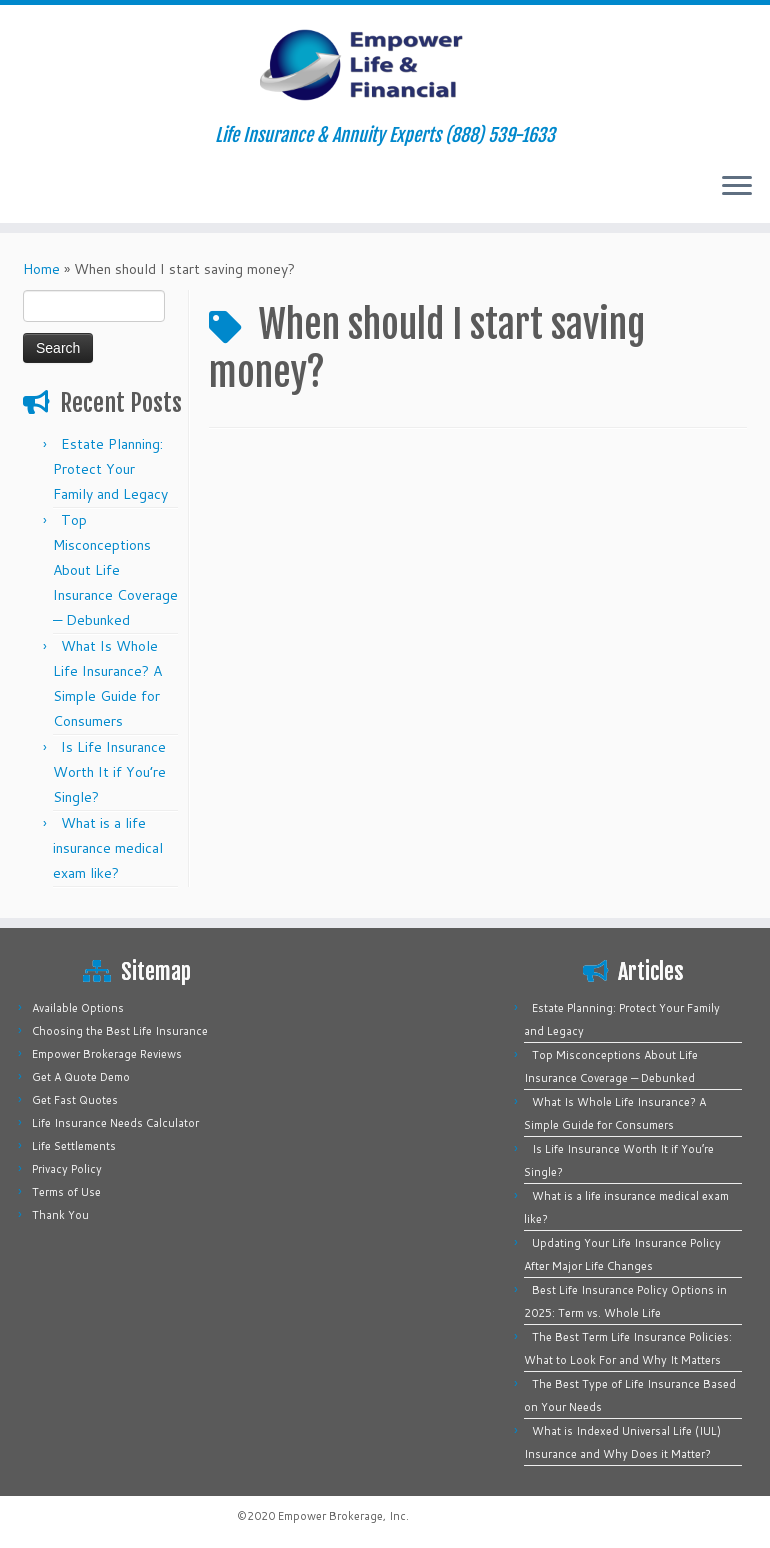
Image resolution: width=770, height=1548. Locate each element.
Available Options (78, 1008)
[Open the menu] (737, 187)
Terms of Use (66, 1192)
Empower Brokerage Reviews (107, 1054)
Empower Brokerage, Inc (342, 1516)
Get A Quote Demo (81, 1077)
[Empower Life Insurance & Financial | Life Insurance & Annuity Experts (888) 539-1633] (385, 65)
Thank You (60, 1215)
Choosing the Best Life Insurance (120, 1031)
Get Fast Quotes (75, 1100)
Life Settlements (74, 1146)
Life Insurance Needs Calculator (115, 1123)
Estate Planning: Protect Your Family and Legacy (110, 469)
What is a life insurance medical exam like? (108, 848)
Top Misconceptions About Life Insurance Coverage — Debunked (115, 570)
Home (41, 269)
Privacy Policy (67, 1169)
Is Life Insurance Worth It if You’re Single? (109, 772)
